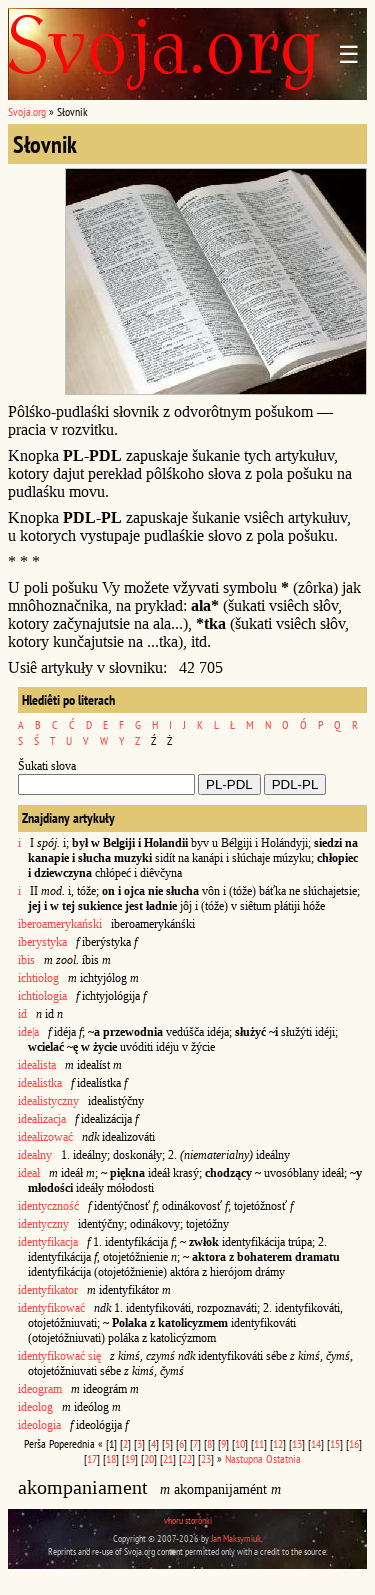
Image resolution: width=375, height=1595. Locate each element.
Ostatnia (283, 1458)
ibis (26, 960)
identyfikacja (48, 1242)
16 (354, 1443)
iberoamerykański (60, 924)
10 (240, 1443)
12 (278, 1443)
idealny (35, 1155)
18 (111, 1458)
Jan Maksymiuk (236, 1538)
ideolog (35, 1407)
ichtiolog (38, 978)
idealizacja (42, 1119)
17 (92, 1458)
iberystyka (42, 942)
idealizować (45, 1137)
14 (316, 1443)
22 (187, 1458)
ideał (29, 1173)
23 (206, 1458)
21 (168, 1458)
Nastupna (244, 1458)
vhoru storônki (188, 1520)
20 (149, 1458)
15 (335, 1443)
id (22, 1014)
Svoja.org (27, 111)
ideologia (39, 1425)
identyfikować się (59, 1356)
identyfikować (51, 1308)
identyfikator (48, 1290)
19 (130, 1458)
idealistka (40, 1083)
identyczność (48, 1206)
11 (259, 1443)
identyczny (43, 1224)
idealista (37, 1065)
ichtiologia (44, 996)
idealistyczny (48, 1101)
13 (297, 1443)
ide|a (28, 1032)
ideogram (40, 1389)
